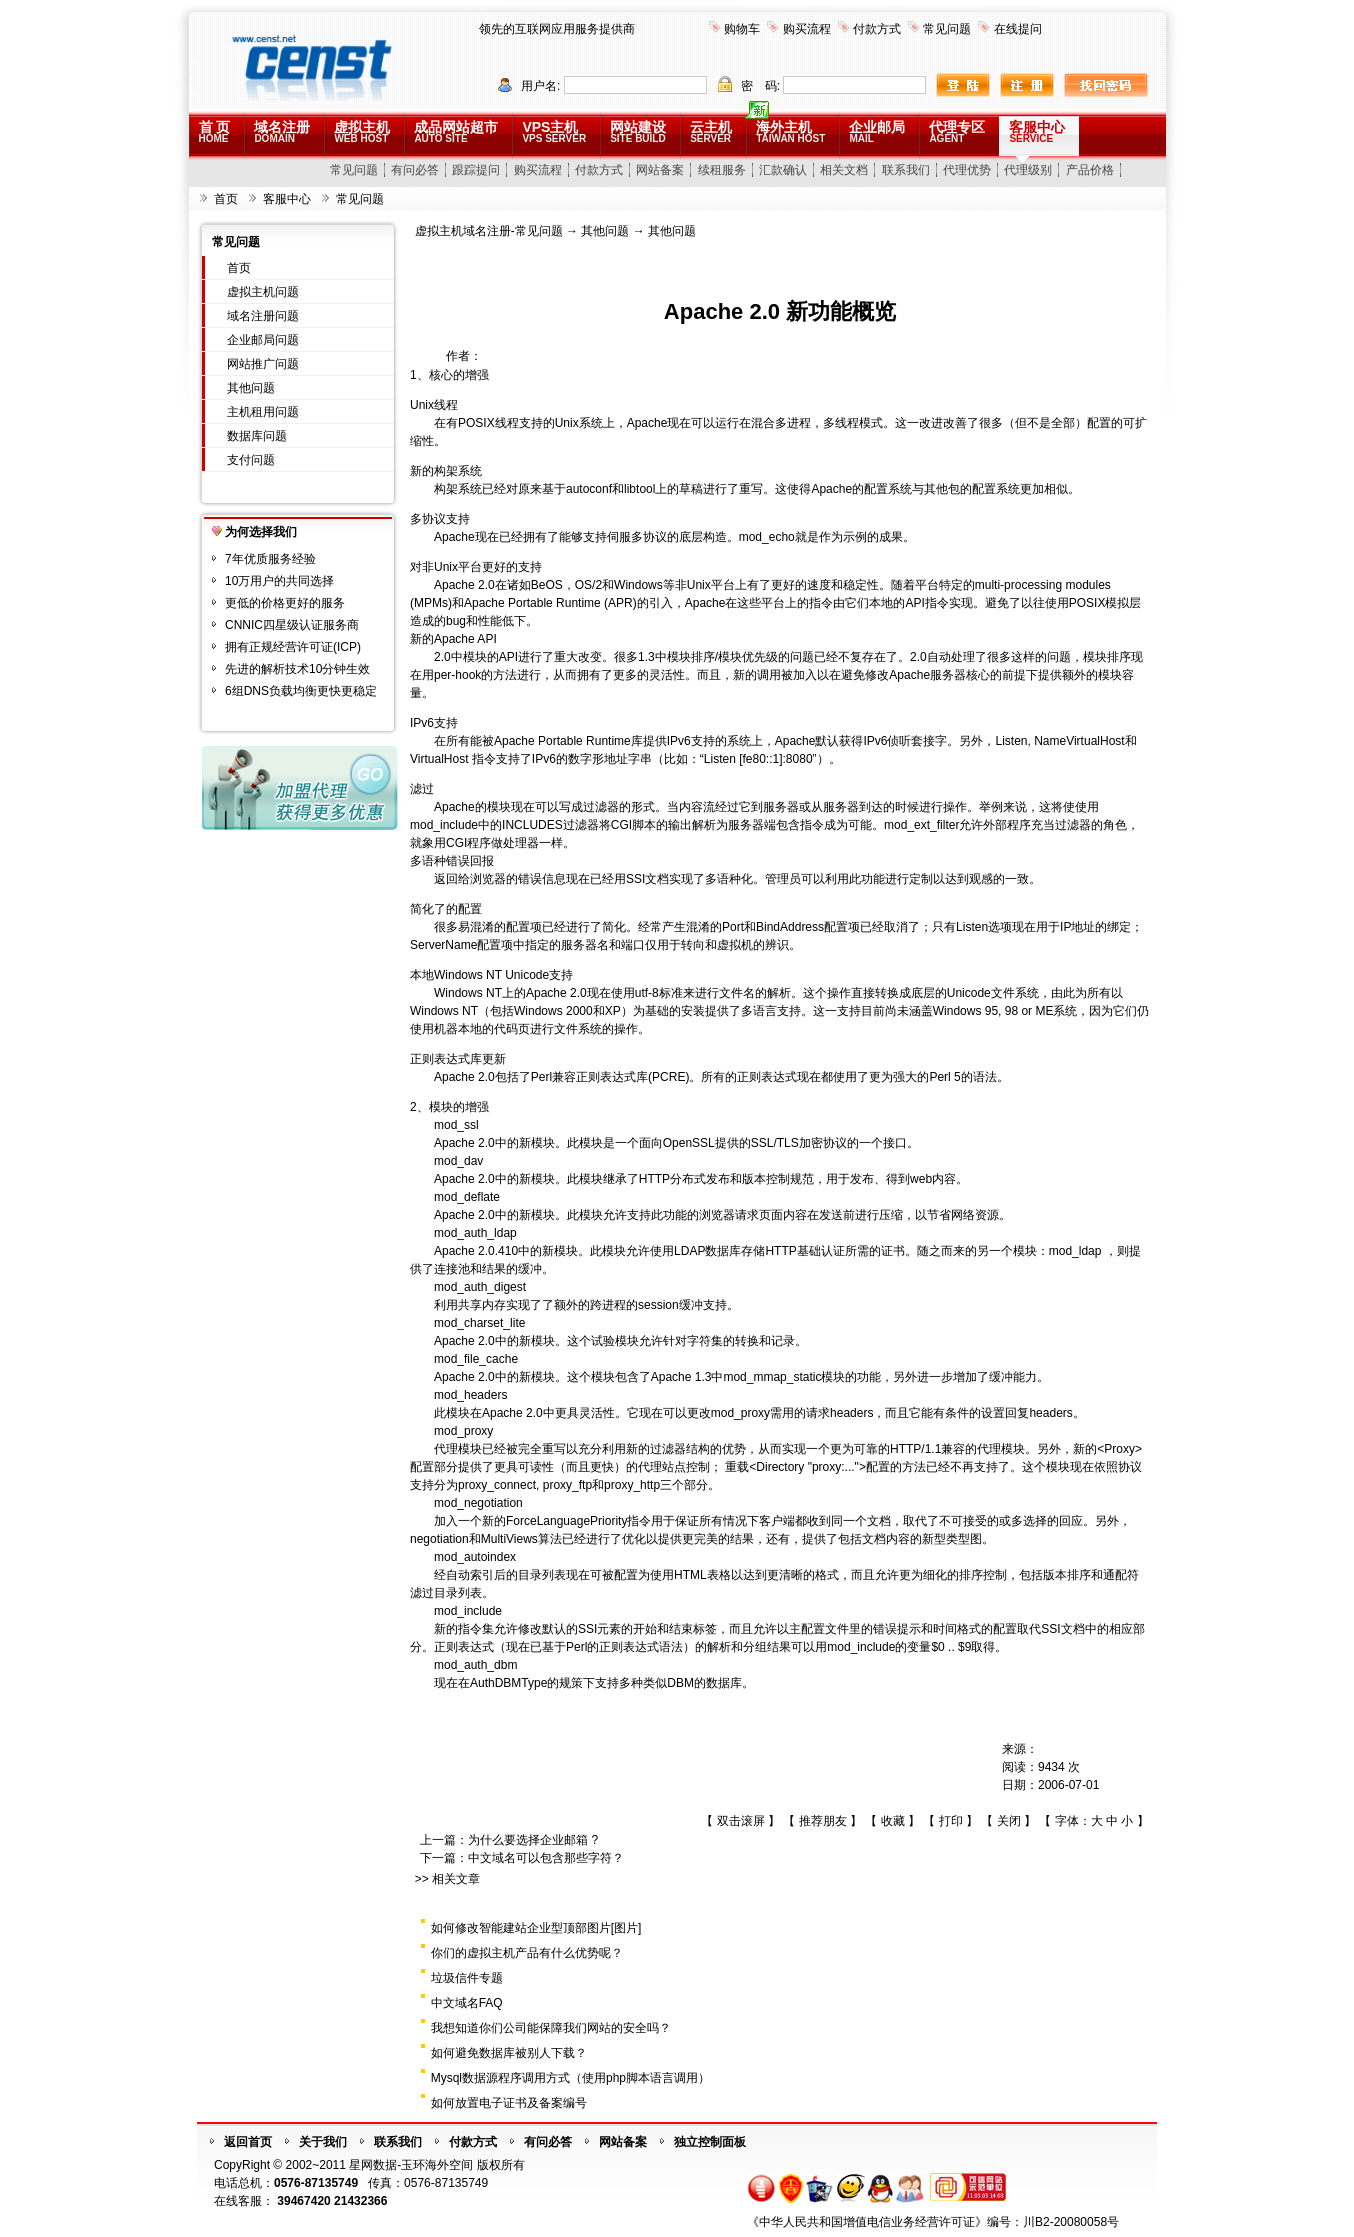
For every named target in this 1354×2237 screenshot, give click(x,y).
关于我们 (323, 2142)
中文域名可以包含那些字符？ (546, 1858)
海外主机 (790, 131)
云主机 (711, 131)
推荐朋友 (823, 1821)
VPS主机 (554, 131)
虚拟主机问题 (263, 292)
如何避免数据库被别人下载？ (509, 2053)
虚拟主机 (362, 131)
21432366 (360, 2201)
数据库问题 (257, 436)
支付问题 (251, 460)
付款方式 (877, 29)
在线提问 (1018, 29)
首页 (226, 199)
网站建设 (638, 131)
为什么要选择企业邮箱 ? (533, 1840)
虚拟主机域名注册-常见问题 (489, 231)
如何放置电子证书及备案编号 (509, 2103)
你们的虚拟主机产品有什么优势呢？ (527, 1953)
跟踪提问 (476, 170)
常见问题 (947, 29)
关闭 (1009, 1821)
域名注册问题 (263, 316)
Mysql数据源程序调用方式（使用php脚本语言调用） (570, 2078)
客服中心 (1037, 131)
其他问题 (251, 388)
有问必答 (415, 170)
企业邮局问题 (263, 340)
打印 (951, 1821)
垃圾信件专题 (467, 1978)
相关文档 (844, 170)
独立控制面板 (710, 2142)
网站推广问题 (263, 364)
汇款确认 (783, 170)
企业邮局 (877, 131)
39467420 (303, 2201)
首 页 (215, 131)
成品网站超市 (456, 131)
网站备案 (660, 170)
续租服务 (722, 170)
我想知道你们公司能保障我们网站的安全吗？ (551, 2028)
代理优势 (967, 170)
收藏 (893, 1821)
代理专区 (957, 131)
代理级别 (1028, 170)
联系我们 (906, 170)
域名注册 (282, 131)
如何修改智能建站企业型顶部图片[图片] (536, 1928)
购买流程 (807, 29)
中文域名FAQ (467, 2003)
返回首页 (248, 2142)
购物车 (742, 29)
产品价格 (1090, 170)
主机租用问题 (263, 412)
